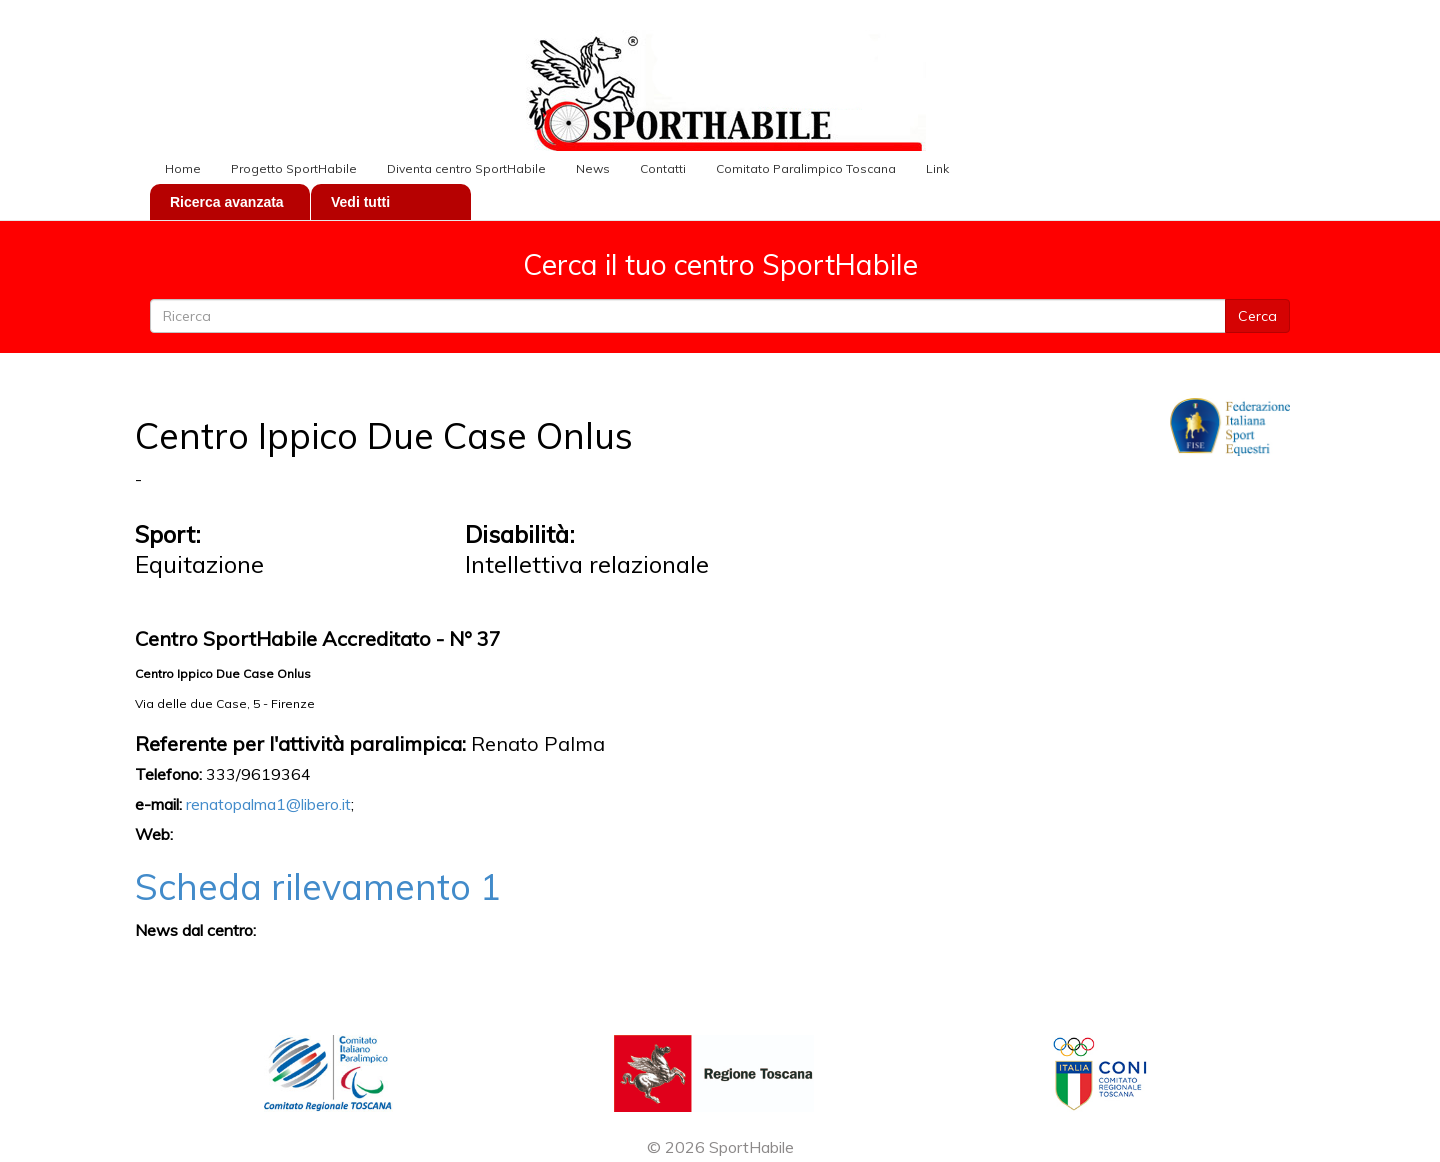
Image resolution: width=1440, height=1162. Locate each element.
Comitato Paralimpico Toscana (806, 168)
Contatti (663, 168)
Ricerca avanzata (227, 202)
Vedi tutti (360, 202)
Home (183, 168)
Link (937, 168)
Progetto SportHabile (294, 168)
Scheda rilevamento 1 (318, 886)
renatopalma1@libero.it (268, 804)
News (593, 168)
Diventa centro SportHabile (466, 168)
